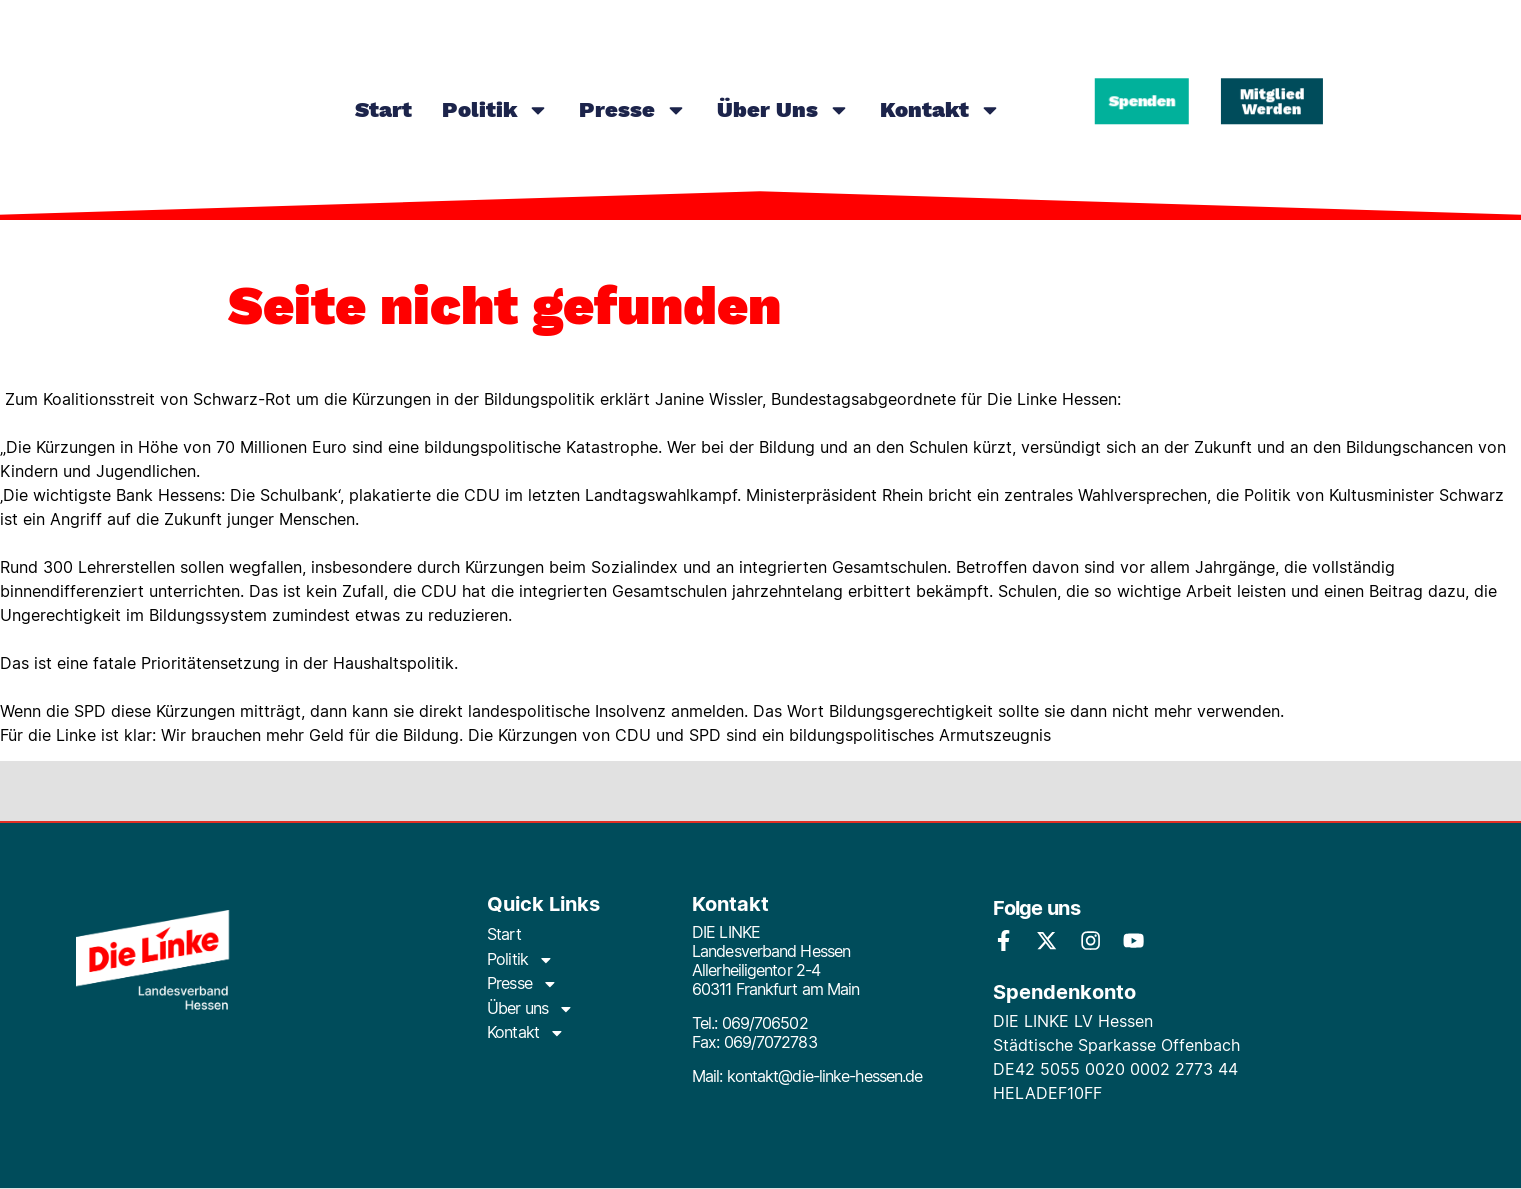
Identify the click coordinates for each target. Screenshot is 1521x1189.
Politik (495, 110)
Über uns (783, 110)
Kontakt (940, 110)
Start (383, 109)
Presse (633, 110)
